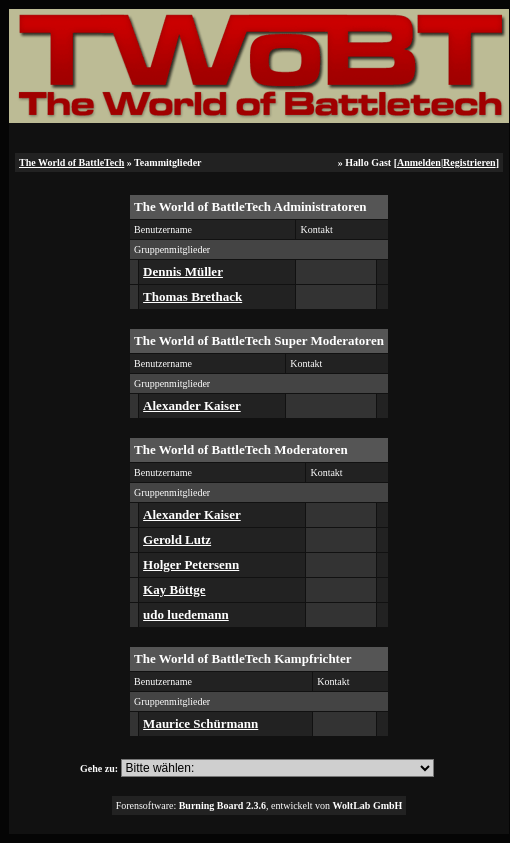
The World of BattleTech (71, 162)
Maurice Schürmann (200, 723)
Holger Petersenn (191, 564)
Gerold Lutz (177, 539)
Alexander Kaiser (192, 405)
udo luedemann (186, 614)
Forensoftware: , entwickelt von (259, 805)
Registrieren (469, 162)
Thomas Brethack (192, 296)
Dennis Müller (183, 271)
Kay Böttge (174, 589)
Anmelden (419, 162)
